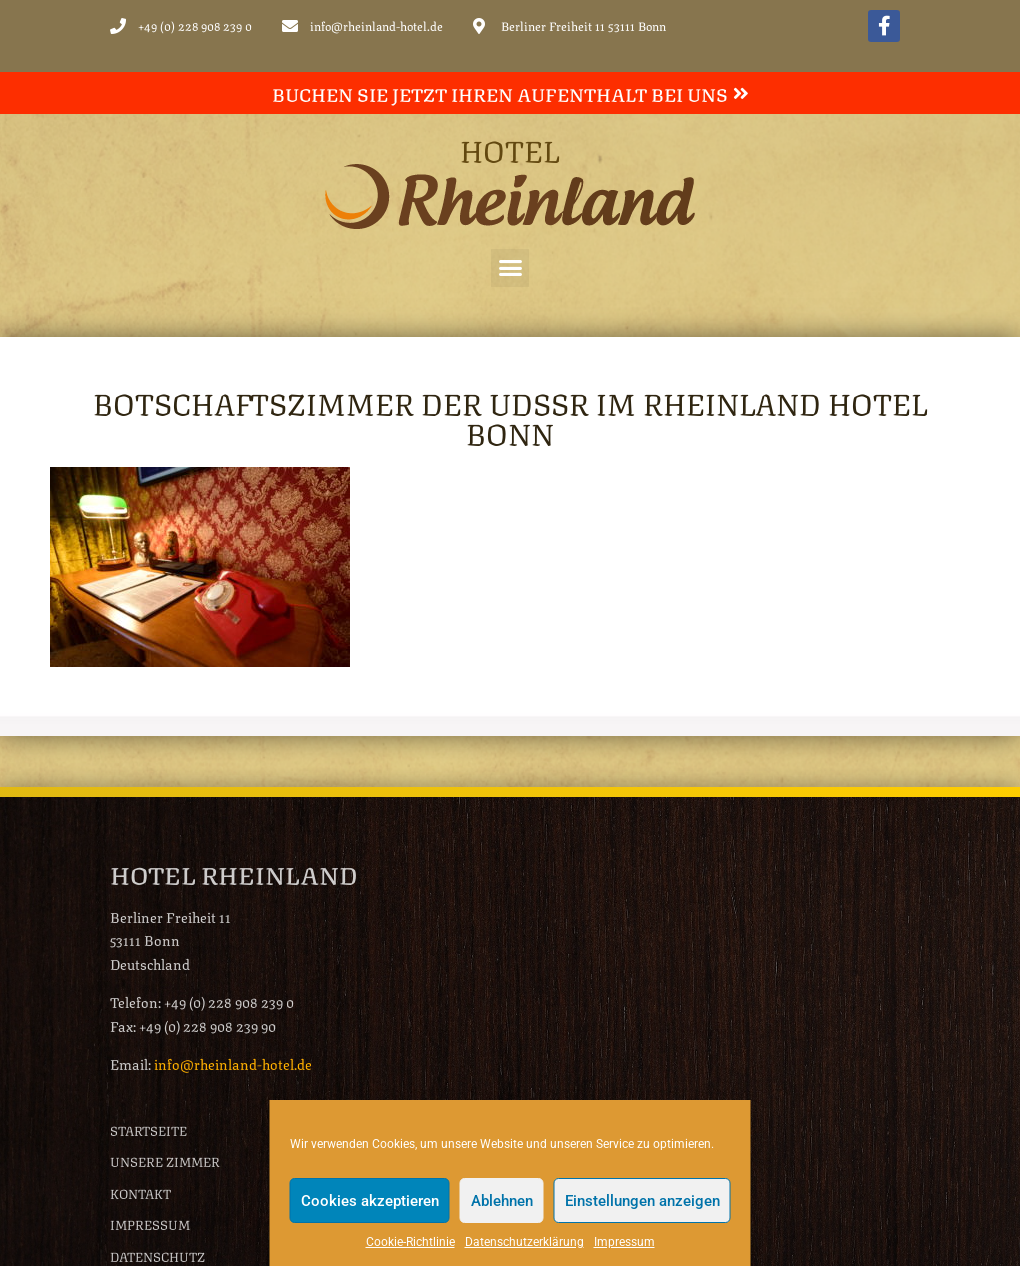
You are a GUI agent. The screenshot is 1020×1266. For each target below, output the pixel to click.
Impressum (624, 1242)
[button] (510, 268)
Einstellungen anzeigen (642, 1201)
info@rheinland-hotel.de (233, 1063)
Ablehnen (502, 1201)
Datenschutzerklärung (524, 1242)
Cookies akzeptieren (370, 1201)
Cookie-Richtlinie (410, 1242)
